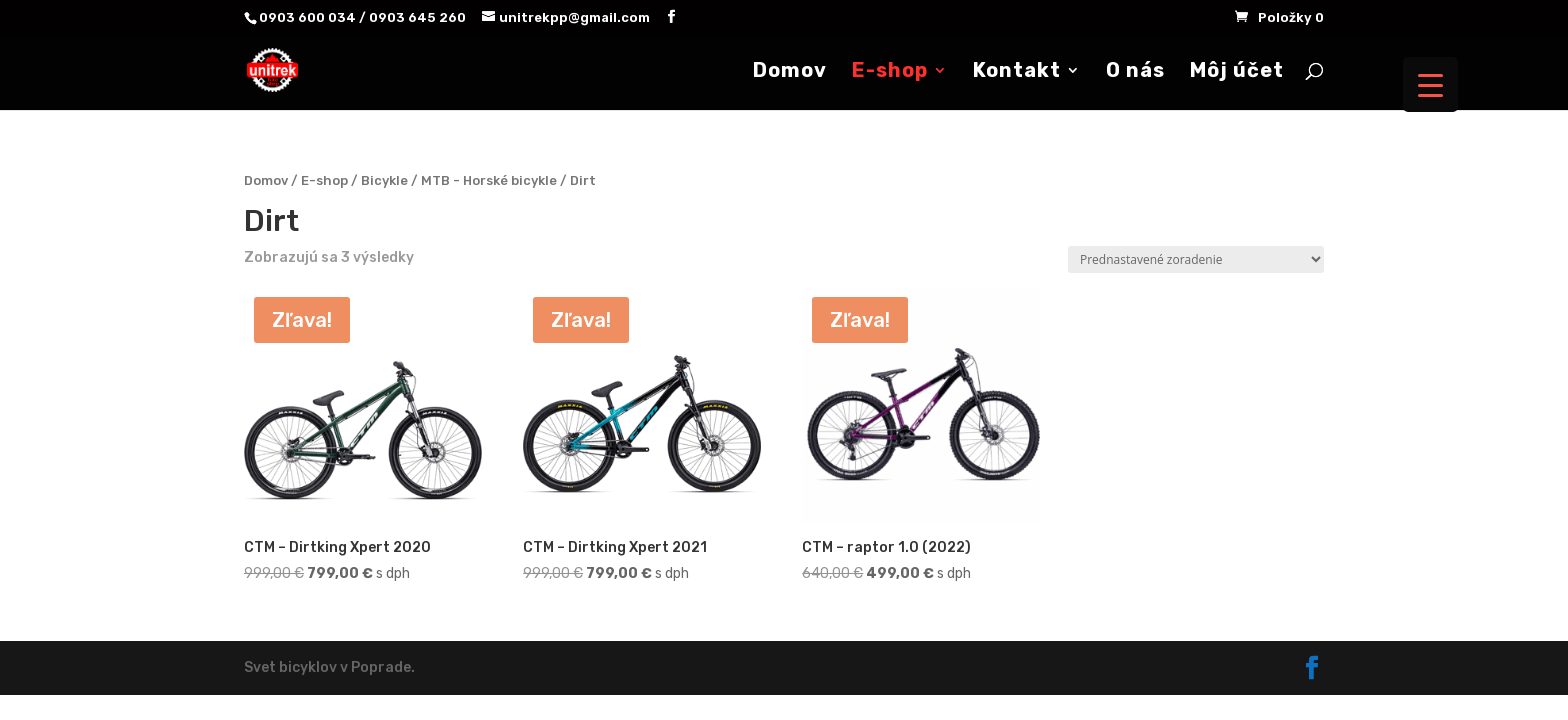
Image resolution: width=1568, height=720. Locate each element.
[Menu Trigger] (1430, 84)
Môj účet (1237, 72)
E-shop (890, 72)
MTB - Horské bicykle (489, 180)
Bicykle (384, 180)
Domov (790, 72)
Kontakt (1017, 72)
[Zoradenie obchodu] (1196, 259)
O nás (1135, 72)
